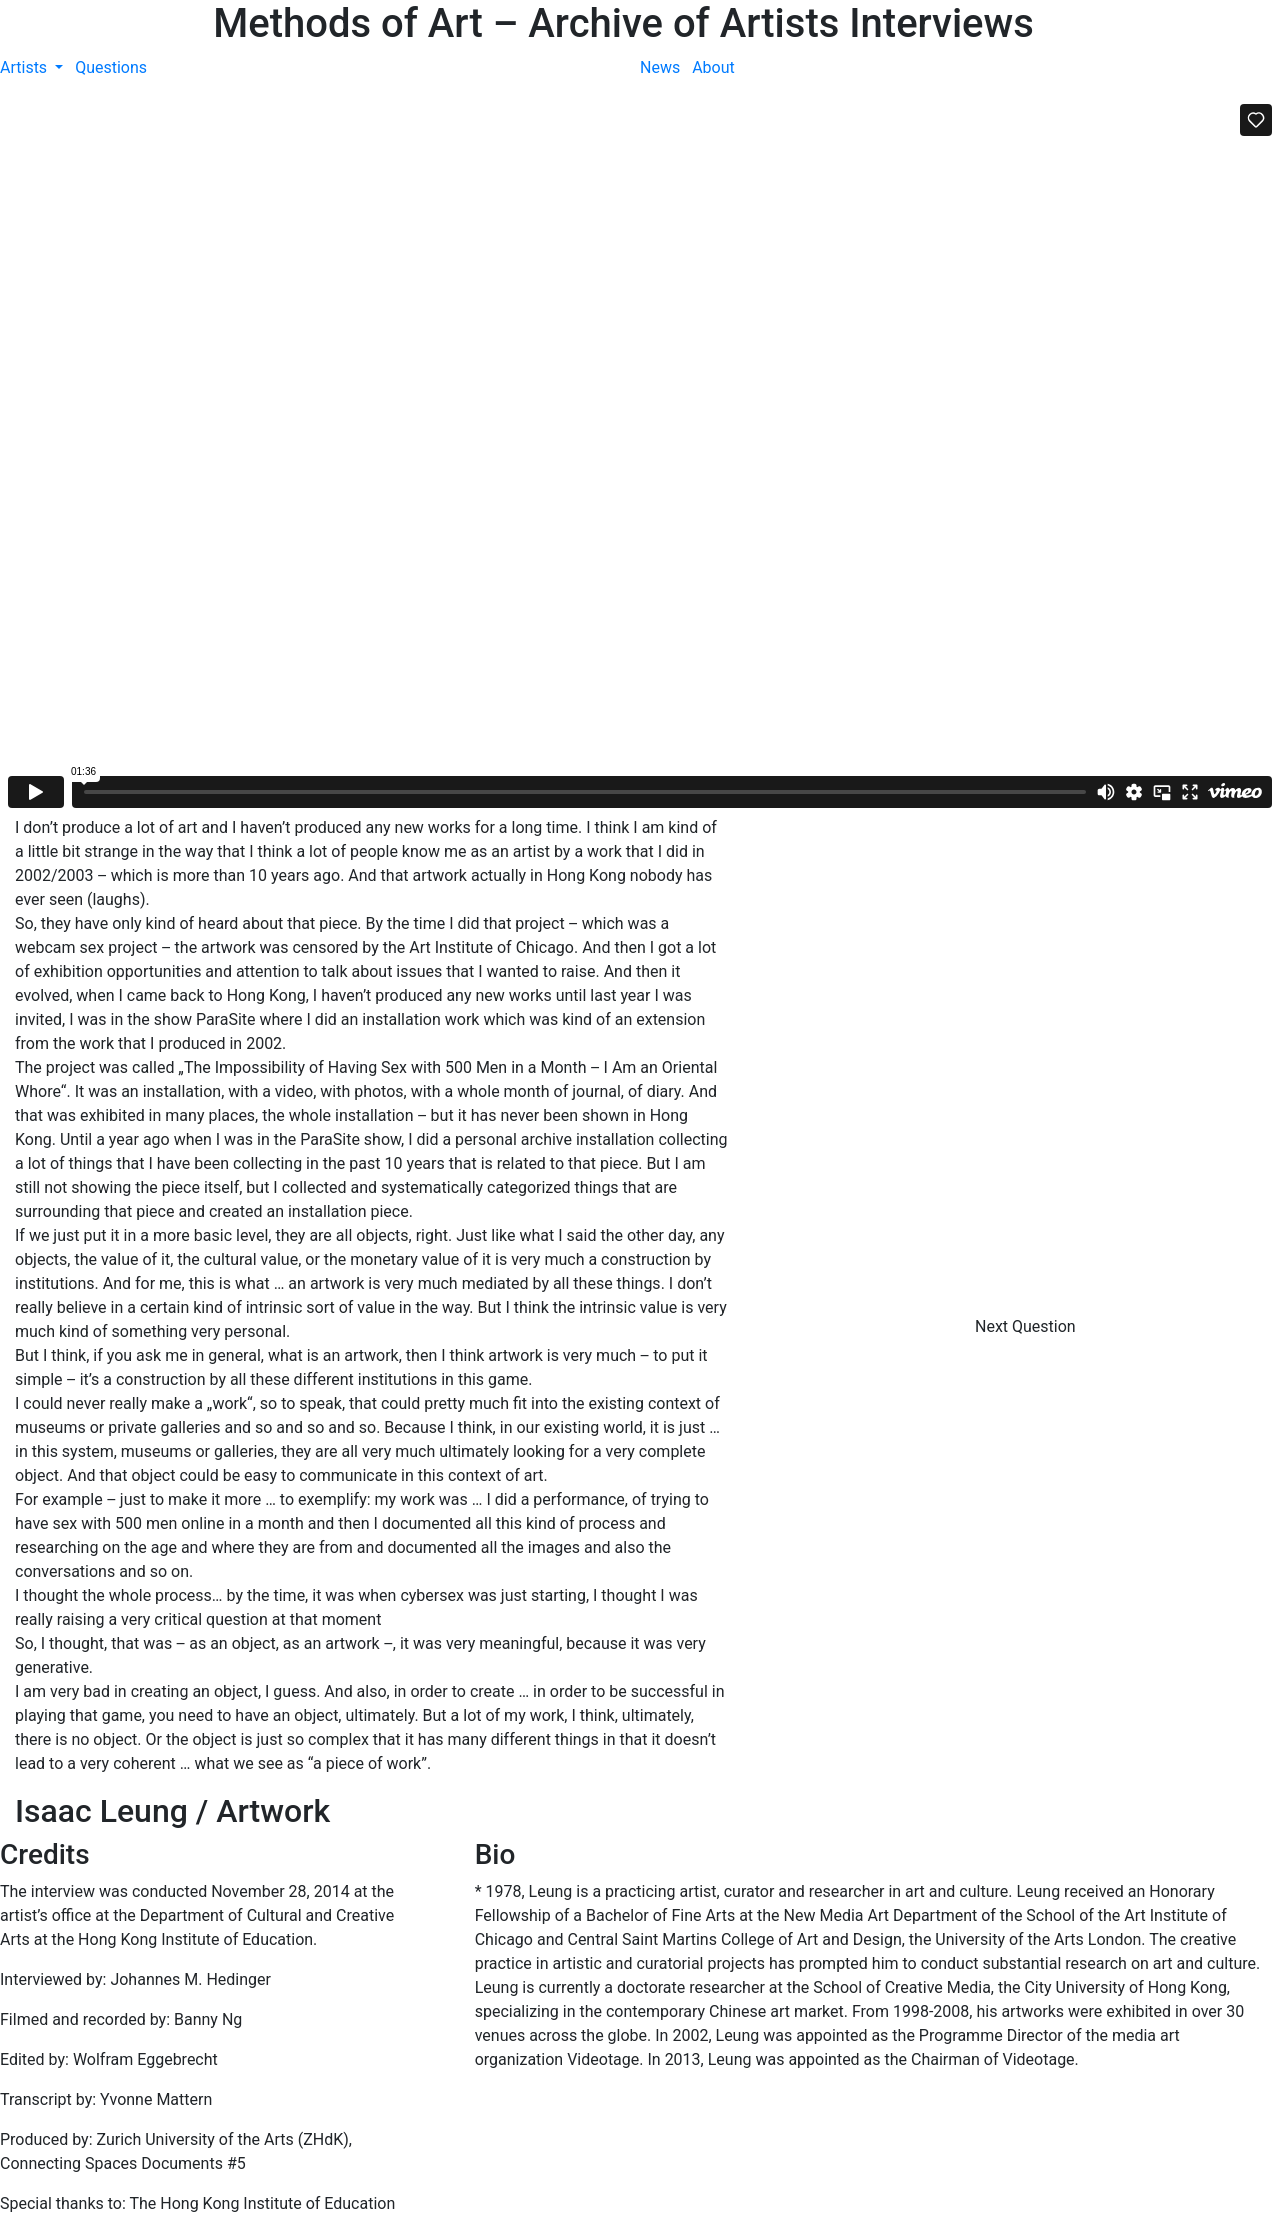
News (660, 67)
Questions (111, 67)
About (713, 67)
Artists (25, 67)
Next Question (1027, 1326)
